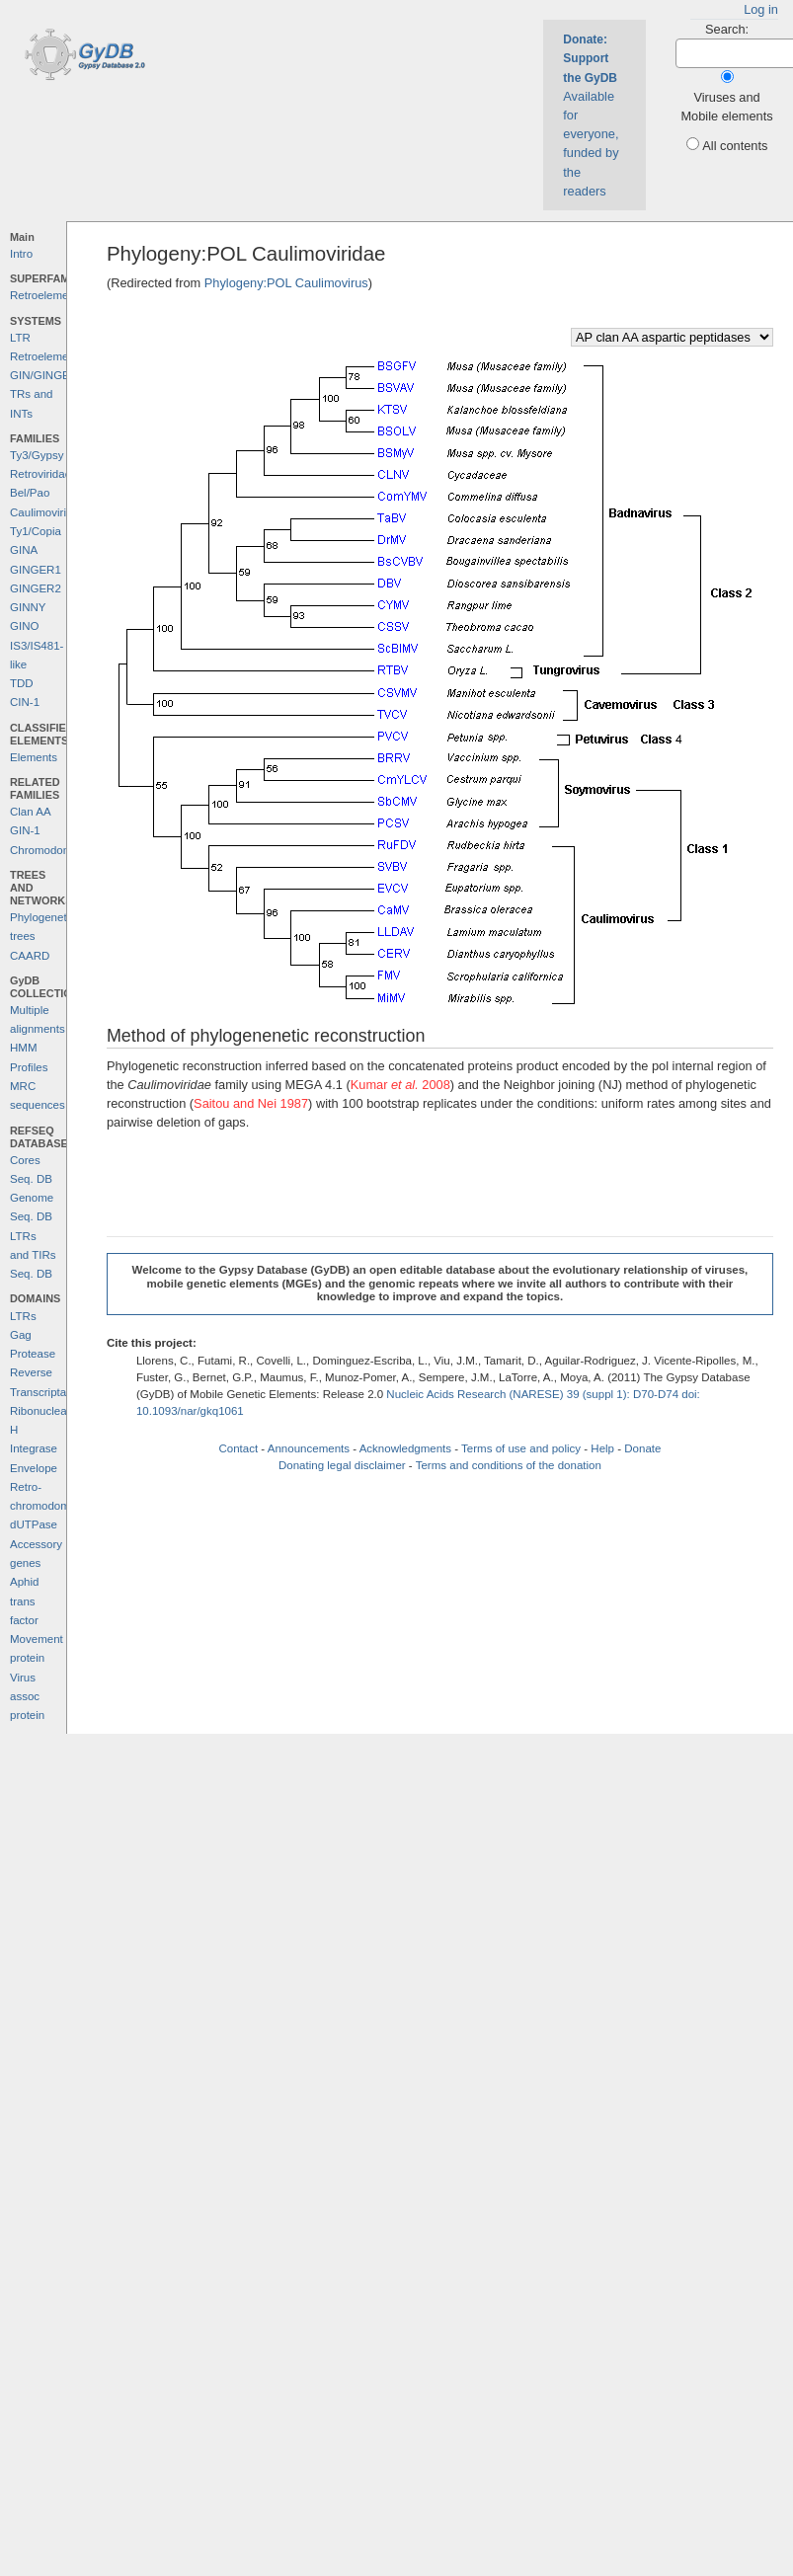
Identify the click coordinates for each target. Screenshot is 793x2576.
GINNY (27, 607)
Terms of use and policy (521, 1448)
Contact (238, 1448)
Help (602, 1448)
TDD (22, 683)
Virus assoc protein (27, 1697)
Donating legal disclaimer (342, 1465)
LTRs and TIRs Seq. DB (33, 1255)
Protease (32, 1354)
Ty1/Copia (35, 531)
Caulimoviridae (47, 512)
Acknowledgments (405, 1448)
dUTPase (33, 1524)
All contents (734, 145)
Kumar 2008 (400, 1084)
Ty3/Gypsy (36, 455)
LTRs (23, 1316)
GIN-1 (25, 830)
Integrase (33, 1448)
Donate (642, 1448)
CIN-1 (25, 702)
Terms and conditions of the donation (508, 1465)
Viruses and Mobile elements (726, 106)
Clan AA (30, 812)
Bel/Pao (29, 493)
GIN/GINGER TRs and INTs (44, 394)
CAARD (29, 956)
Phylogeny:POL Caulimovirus (286, 282)
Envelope (33, 1468)
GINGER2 (35, 588)
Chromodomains (51, 850)
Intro (21, 254)
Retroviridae (40, 474)
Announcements (309, 1448)
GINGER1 (35, 570)
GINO (24, 626)
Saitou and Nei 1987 (251, 1103)
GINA (24, 550)
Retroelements (47, 295)
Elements (33, 757)
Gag (21, 1335)
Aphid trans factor (24, 1601)
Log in (761, 9)
